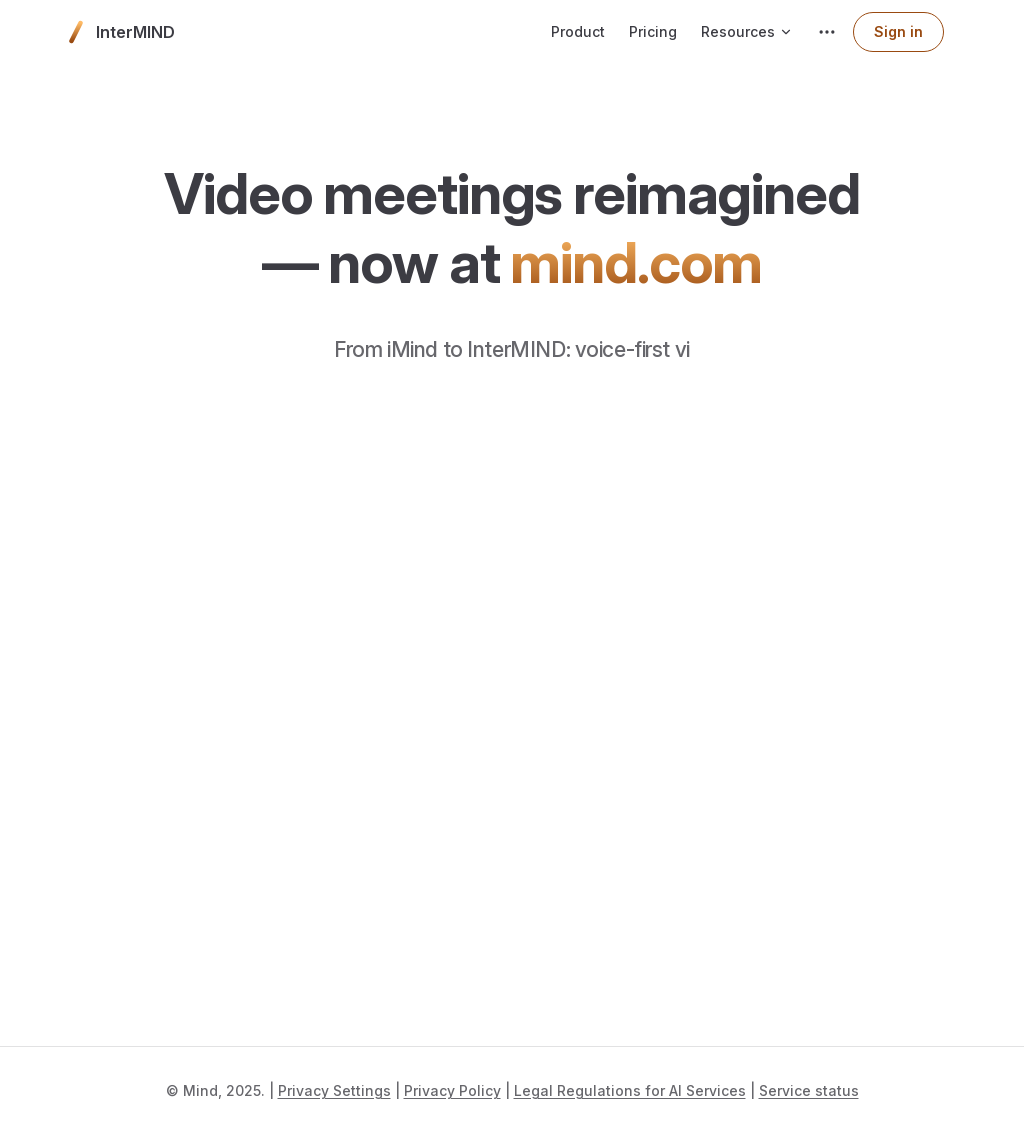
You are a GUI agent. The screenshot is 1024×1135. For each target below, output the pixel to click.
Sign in (898, 31)
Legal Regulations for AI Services (630, 1090)
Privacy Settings (334, 1090)
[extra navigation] (827, 32)
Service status (809, 1090)
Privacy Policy (452, 1090)
